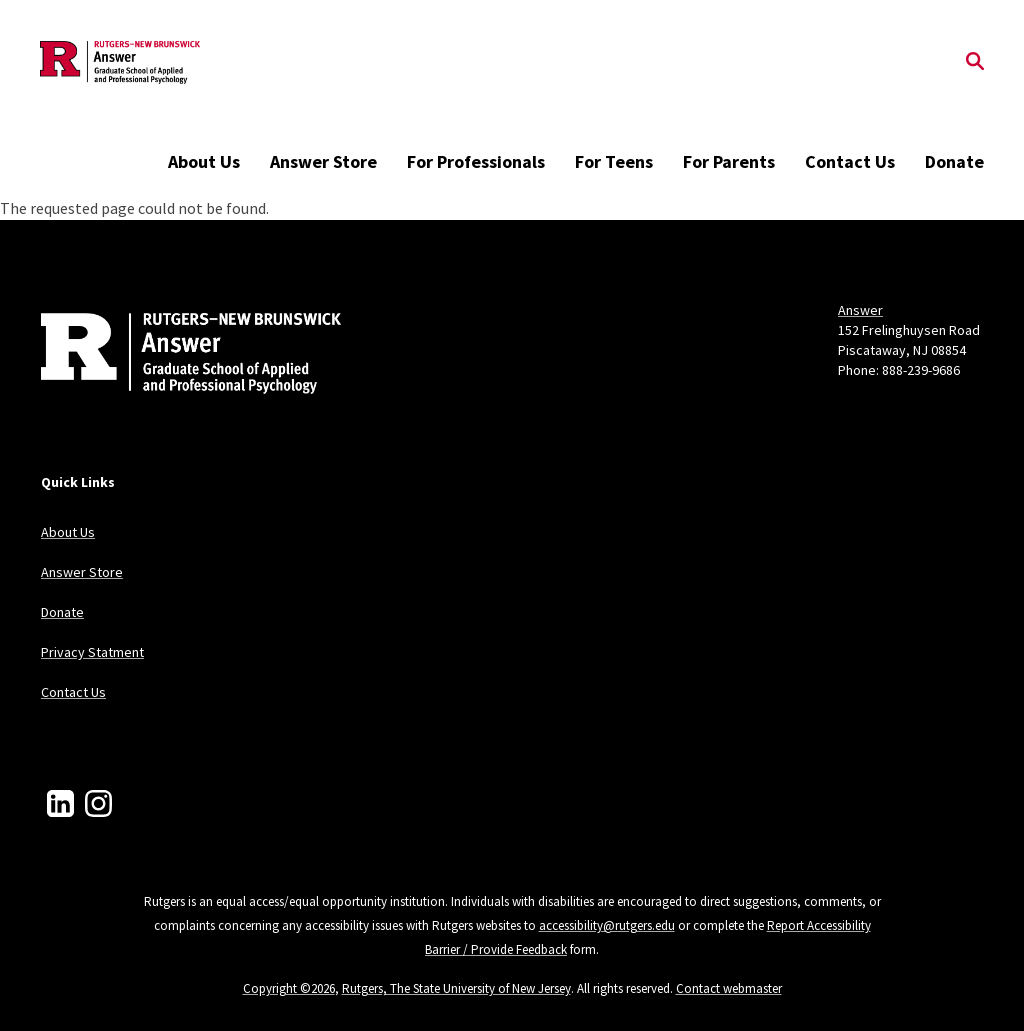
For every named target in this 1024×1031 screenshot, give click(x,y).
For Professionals (476, 161)
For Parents (729, 161)
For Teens (614, 161)
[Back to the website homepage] (120, 62)
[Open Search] (975, 63)
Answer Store (323, 161)
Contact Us (850, 161)
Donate (954, 161)
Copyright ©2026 (289, 988)
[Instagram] (98, 803)
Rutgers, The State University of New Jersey (456, 988)
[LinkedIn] (60, 803)
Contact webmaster (729, 988)
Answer (860, 310)
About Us (204, 161)
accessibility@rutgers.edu (607, 925)
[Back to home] (173, 356)
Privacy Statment (92, 652)
